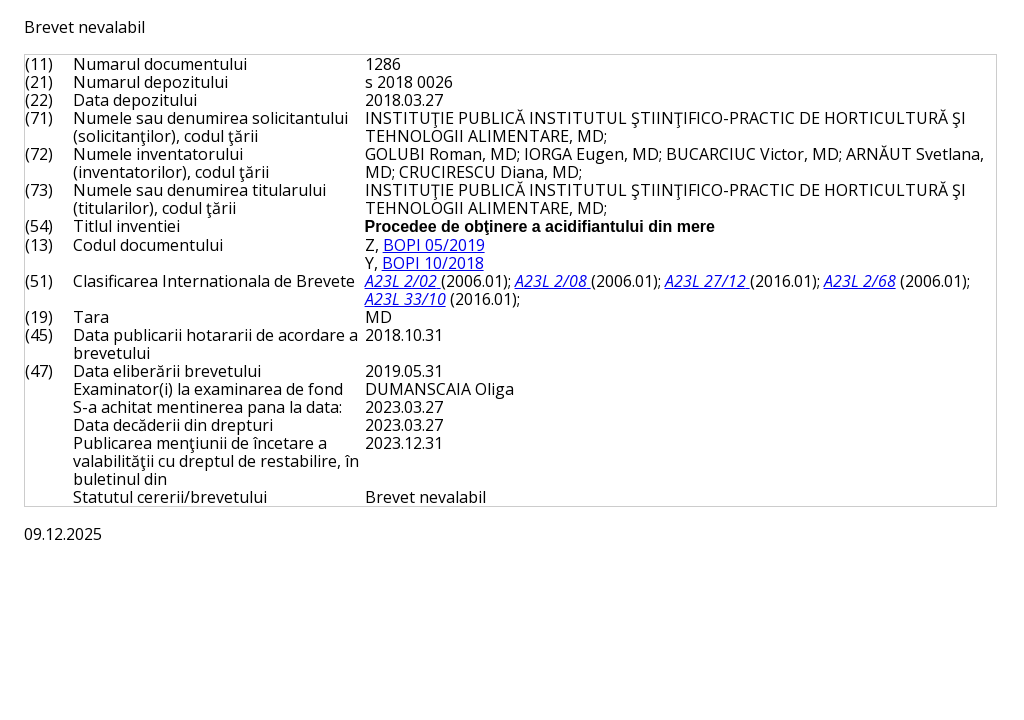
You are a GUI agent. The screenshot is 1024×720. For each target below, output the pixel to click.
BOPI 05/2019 (434, 245)
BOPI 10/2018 (433, 263)
